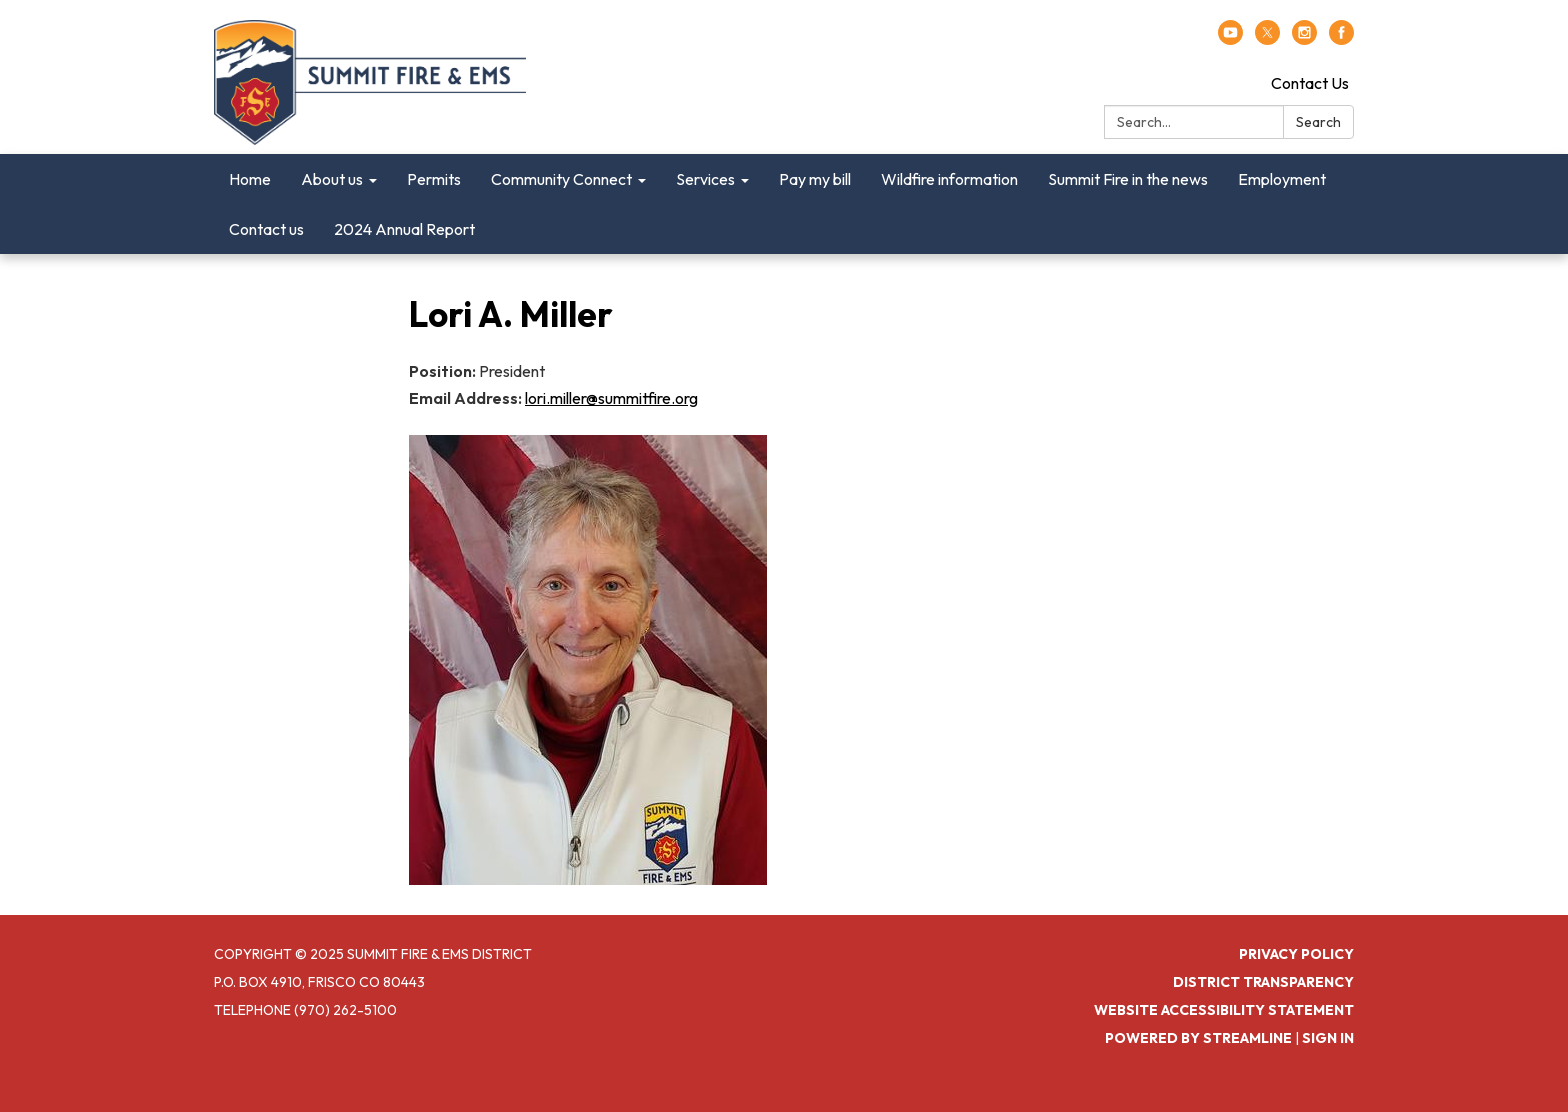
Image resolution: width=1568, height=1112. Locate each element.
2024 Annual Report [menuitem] (404, 229)
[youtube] (1230, 39)
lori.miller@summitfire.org (611, 398)
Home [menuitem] (250, 179)
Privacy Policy (1296, 954)
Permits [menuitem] (434, 179)
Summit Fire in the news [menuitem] (1128, 179)
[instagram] (1304, 39)
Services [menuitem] (705, 179)
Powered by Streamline (1198, 1038)
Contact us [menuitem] (266, 229)
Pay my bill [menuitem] (815, 179)
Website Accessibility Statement (1224, 1010)
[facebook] (1341, 39)
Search (1318, 122)
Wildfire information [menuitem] (949, 179)
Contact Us (1310, 83)
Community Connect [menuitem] (561, 179)
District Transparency (1263, 982)
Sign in (1328, 1038)
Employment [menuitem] (1282, 179)
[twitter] (1267, 39)
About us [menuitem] (332, 179)
